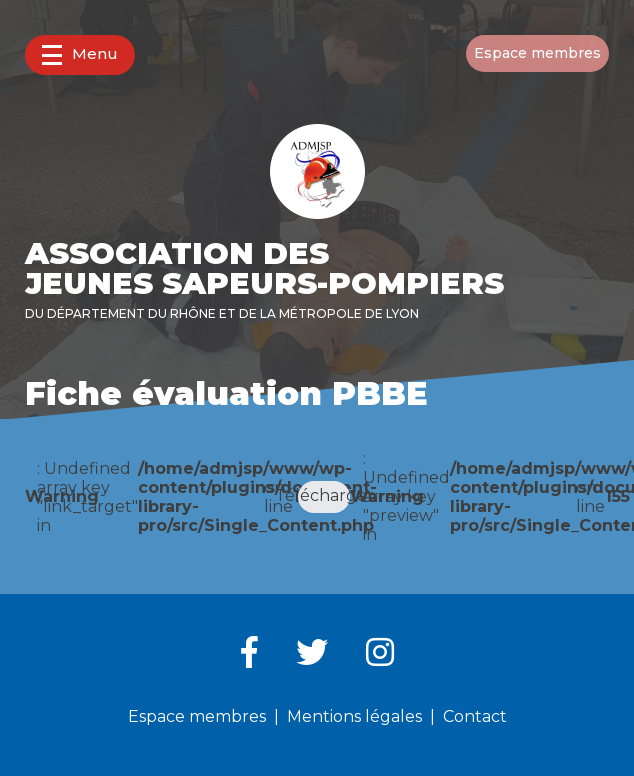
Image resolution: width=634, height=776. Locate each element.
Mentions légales (354, 716)
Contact (475, 716)
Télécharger (324, 495)
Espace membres (537, 53)
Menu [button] (80, 54)
